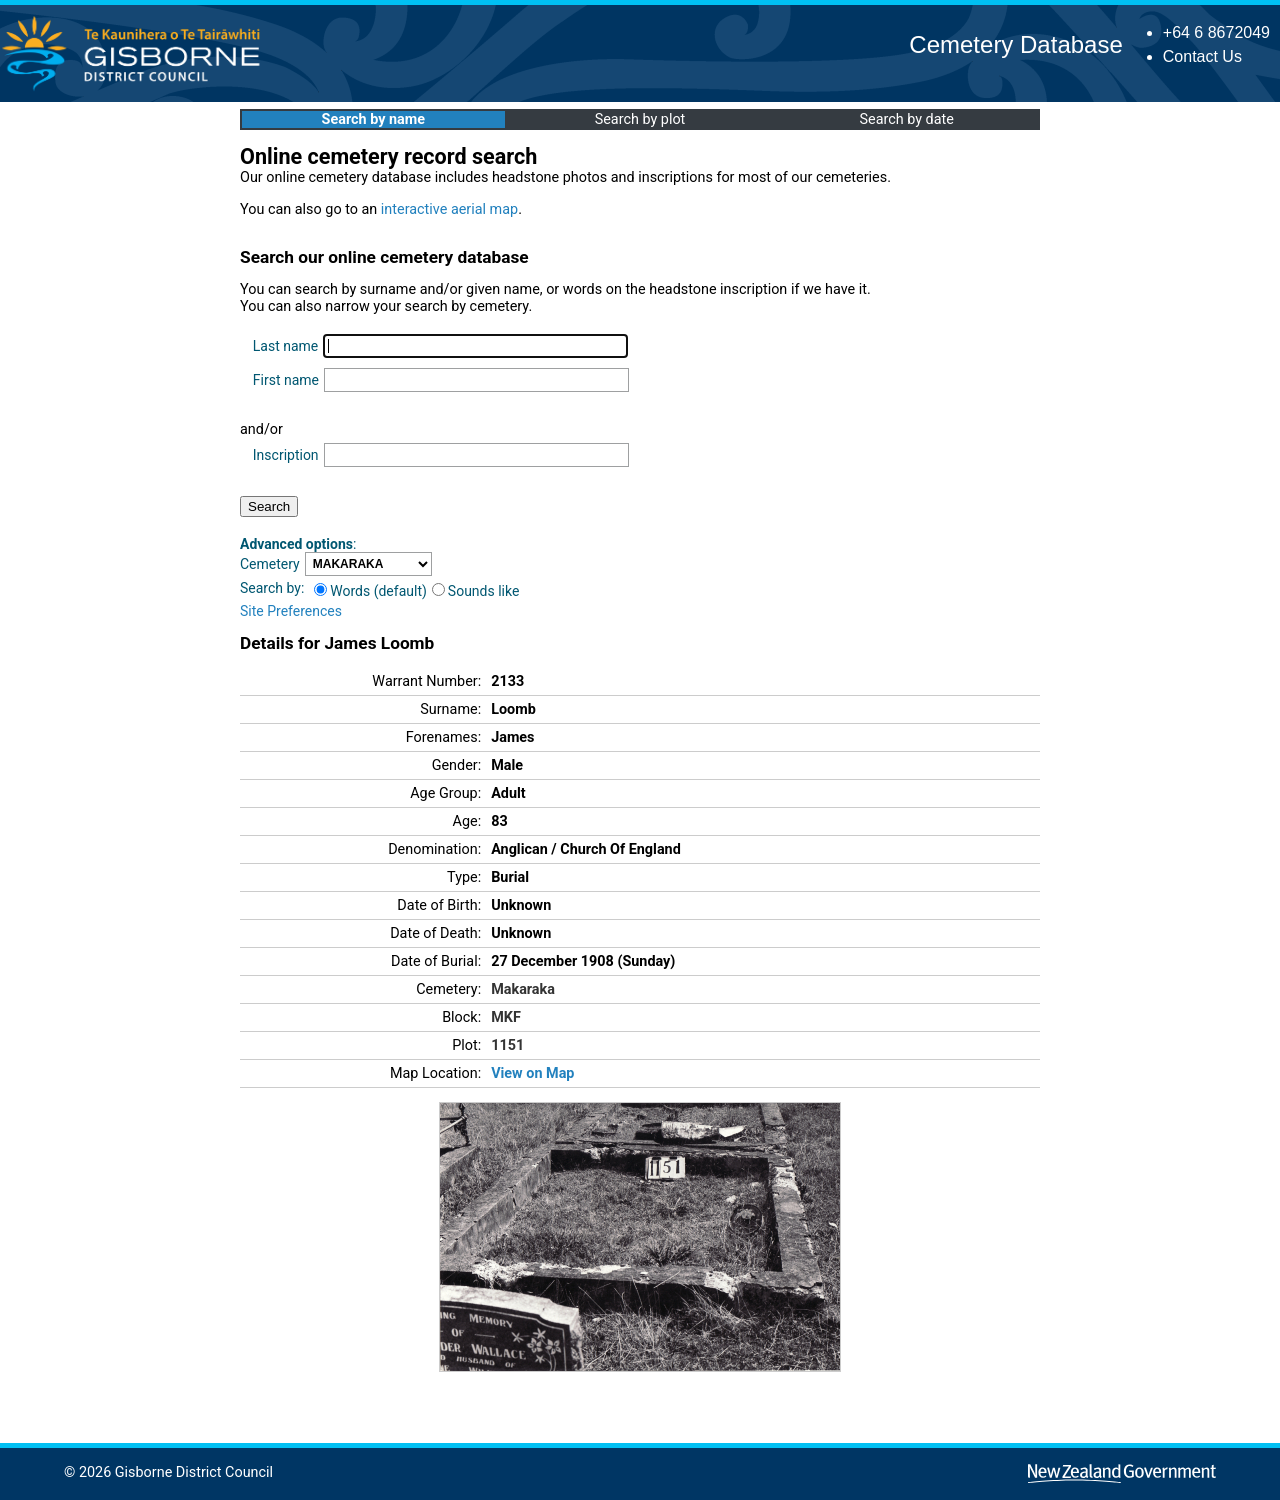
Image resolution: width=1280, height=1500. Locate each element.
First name (286, 380)
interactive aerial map (449, 209)
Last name (285, 346)
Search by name (373, 119)
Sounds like (476, 591)
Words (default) (370, 591)
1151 (507, 1045)
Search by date (906, 119)
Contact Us (1202, 56)
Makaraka (523, 989)
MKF (506, 1017)
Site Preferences (291, 611)
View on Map (532, 1073)
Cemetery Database (1015, 44)
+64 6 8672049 (1216, 32)
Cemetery (270, 564)
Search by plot (640, 119)
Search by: (272, 588)
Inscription (286, 455)
